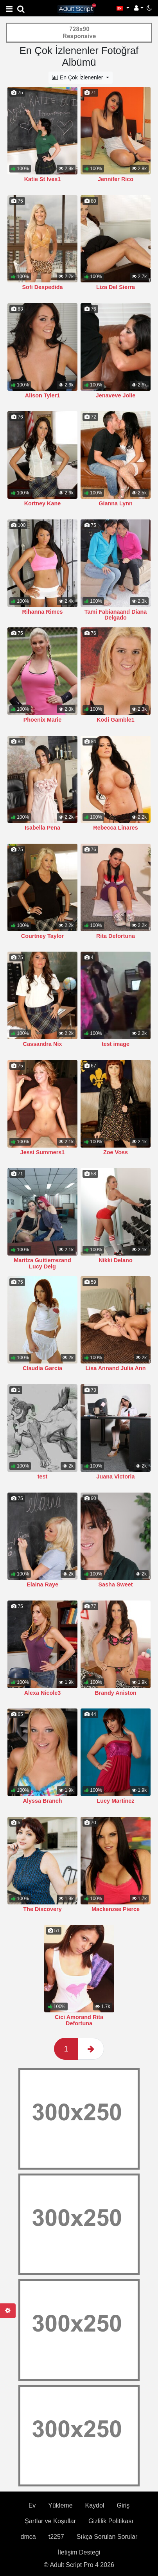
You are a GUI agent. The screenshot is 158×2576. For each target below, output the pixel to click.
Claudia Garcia (42, 1368)
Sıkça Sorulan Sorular (107, 2449)
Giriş (123, 2417)
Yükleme (60, 2417)
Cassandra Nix (42, 1044)
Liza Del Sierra (115, 287)
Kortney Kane (42, 503)
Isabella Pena (42, 828)
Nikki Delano (115, 1260)
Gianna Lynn (116, 503)
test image (115, 1044)
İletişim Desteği (79, 2464)
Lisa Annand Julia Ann (115, 1368)
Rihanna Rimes (42, 612)
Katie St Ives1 (42, 179)
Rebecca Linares (115, 828)
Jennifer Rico (115, 179)
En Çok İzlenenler (78, 77)
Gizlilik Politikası (110, 2433)
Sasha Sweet (116, 1584)
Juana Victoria (115, 1476)
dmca (28, 2449)
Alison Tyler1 (42, 395)
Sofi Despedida (42, 287)
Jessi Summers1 (42, 1152)
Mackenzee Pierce (116, 1821)
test (43, 1476)
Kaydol (94, 2417)
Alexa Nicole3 (42, 1693)
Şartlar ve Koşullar (50, 2433)
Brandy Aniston (115, 1693)
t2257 (56, 2449)
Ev (32, 2417)
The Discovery (42, 1909)
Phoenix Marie (42, 720)
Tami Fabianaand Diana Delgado (115, 615)
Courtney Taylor (42, 936)
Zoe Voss (115, 1152)
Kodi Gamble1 (116, 720)
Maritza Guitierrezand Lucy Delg (42, 1263)
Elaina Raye (42, 1584)
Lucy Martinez (116, 1801)
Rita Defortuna (115, 936)
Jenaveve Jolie (116, 395)
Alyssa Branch (42, 1801)
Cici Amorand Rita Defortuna (79, 1932)
